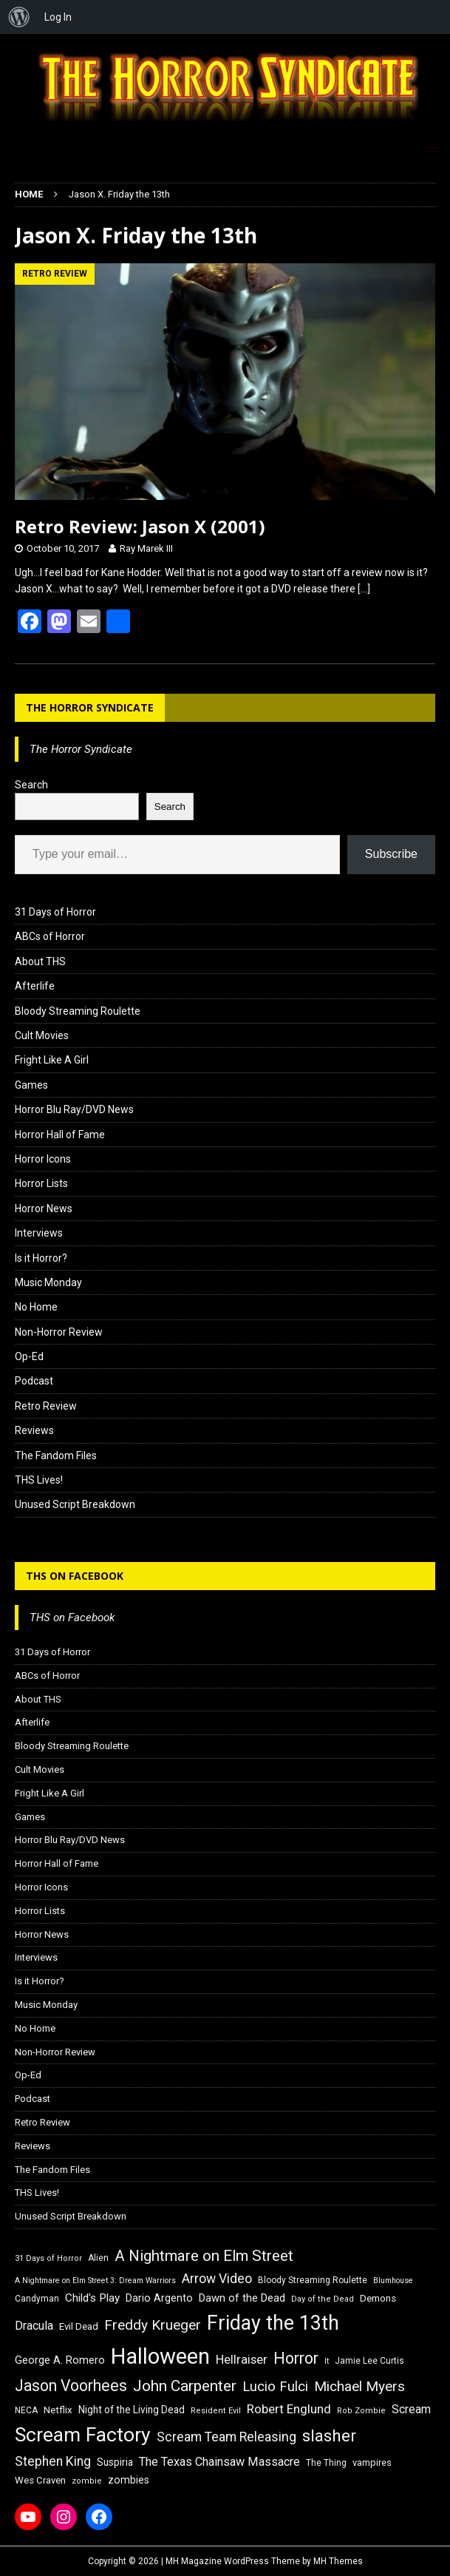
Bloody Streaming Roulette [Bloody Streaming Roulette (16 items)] (312, 2280)
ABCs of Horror (50, 936)
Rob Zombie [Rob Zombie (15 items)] (361, 2411)
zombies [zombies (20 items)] (128, 2480)
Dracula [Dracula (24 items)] (34, 2326)
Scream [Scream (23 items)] (411, 2409)
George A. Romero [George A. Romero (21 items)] (60, 2360)
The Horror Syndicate (90, 707)
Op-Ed (29, 1356)
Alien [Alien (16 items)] (98, 2258)
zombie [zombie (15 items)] (87, 2481)
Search (31, 785)
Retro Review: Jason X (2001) (140, 526)
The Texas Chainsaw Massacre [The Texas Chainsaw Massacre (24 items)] (219, 2462)
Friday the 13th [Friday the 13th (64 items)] (273, 2323)
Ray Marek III (146, 548)
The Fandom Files (56, 1455)
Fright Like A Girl (52, 1060)
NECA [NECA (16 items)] (26, 2410)
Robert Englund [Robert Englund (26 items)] (289, 2408)
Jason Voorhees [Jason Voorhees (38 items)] (71, 2385)
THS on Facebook (74, 1576)
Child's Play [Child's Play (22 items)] (92, 2298)
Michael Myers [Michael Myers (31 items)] (359, 2386)
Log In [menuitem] (58, 17)
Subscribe (391, 854)
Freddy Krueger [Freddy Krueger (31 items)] (152, 2324)
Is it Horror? (41, 1258)
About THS (40, 961)
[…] (364, 589)
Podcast (34, 1381)
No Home (36, 1307)
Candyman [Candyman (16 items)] (37, 2298)
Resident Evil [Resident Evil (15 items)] (216, 2411)
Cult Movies (42, 1035)
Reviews (34, 1430)
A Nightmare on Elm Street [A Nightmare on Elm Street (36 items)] (204, 2256)
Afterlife (35, 986)
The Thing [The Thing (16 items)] (326, 2463)
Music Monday (48, 1282)
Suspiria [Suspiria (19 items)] (115, 2462)
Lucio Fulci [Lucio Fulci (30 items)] (275, 2387)
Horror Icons (43, 1159)
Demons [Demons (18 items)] (378, 2298)
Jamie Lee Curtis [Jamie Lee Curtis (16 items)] (369, 2361)
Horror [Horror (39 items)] (295, 2358)
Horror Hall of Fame (60, 1134)
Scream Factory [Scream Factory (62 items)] (83, 2434)
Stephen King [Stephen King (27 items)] (53, 2461)
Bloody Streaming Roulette (77, 1011)
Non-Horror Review (59, 1332)
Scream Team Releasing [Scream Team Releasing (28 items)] (226, 2436)
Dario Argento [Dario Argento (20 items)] (159, 2298)
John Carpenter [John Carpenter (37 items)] (184, 2386)
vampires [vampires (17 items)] (372, 2462)
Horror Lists (41, 1183)
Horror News (43, 1208)
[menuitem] (19, 17)
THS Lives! (39, 1480)
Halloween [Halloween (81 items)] (160, 2356)
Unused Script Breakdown (75, 1504)
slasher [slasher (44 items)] (329, 2436)
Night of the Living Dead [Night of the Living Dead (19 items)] (131, 2410)
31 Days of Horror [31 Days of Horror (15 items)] (48, 2258)
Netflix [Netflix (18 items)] (58, 2410)
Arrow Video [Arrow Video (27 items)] (217, 2278)
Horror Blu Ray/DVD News (74, 1109)
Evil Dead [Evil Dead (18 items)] (78, 2326)
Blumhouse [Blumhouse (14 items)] (393, 2280)
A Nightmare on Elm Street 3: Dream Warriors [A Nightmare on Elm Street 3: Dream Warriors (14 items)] (95, 2280)
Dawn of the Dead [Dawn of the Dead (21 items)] (242, 2298)
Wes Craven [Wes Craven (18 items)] (40, 2480)
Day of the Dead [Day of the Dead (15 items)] (322, 2299)
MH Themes (338, 2561)
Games (31, 1085)
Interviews (39, 1233)
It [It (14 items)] (326, 2361)
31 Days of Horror (55, 912)
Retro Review (46, 1406)
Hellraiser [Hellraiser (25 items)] (241, 2360)
